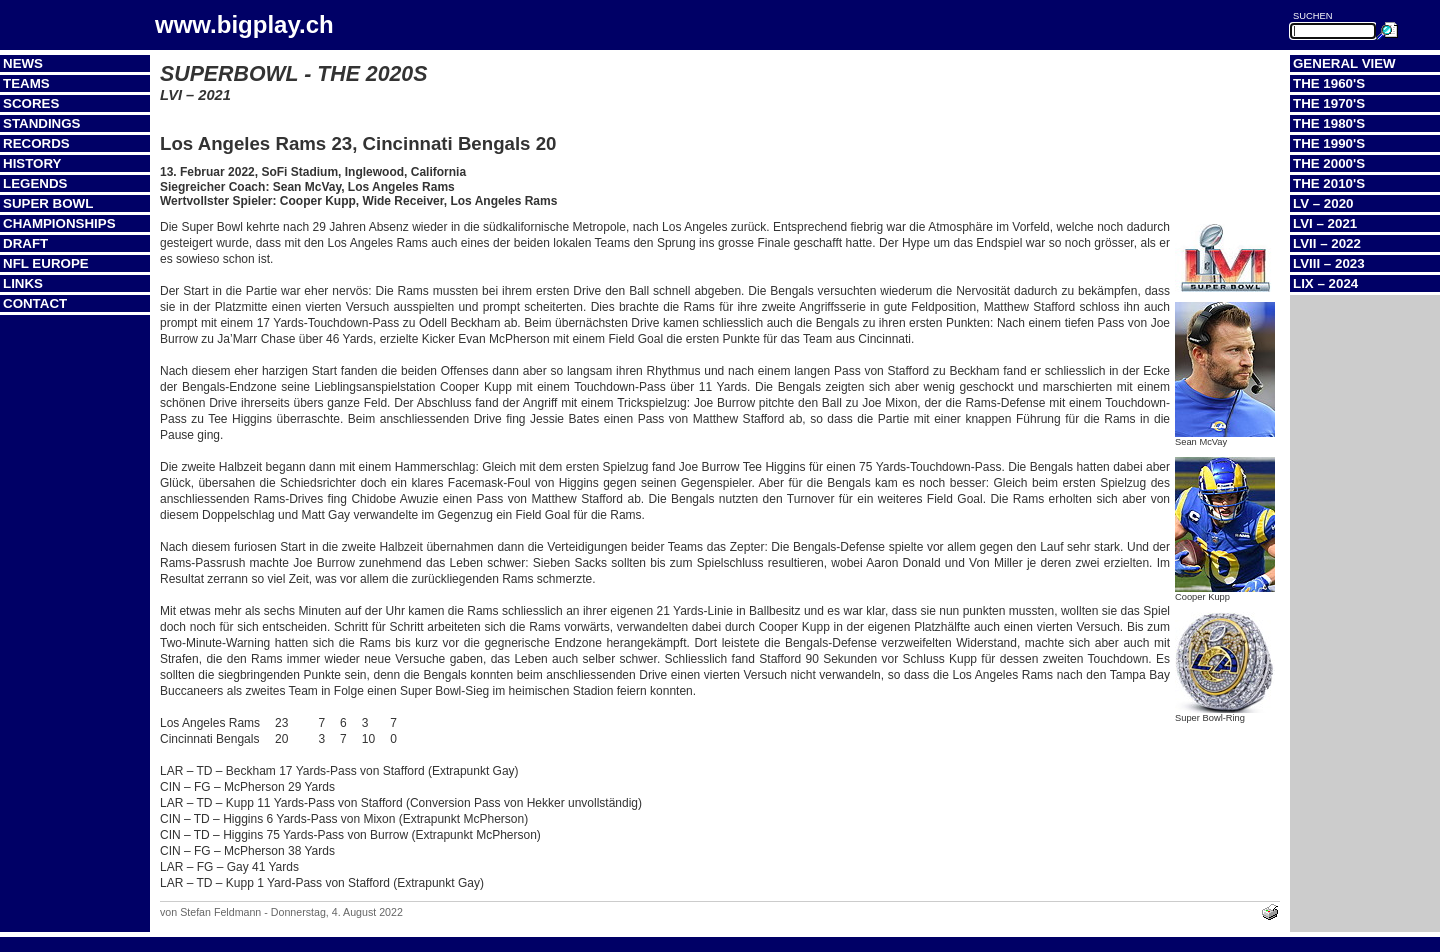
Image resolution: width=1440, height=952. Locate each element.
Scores (31, 103)
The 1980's (1329, 123)
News (23, 63)
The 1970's (1329, 103)
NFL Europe (46, 263)
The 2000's (1329, 163)
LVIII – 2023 (1329, 263)
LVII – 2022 (1327, 243)
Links (23, 283)
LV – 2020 (1323, 203)
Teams (26, 83)
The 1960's (1329, 83)
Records (36, 143)
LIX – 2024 (1325, 283)
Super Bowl (48, 203)
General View (1344, 63)
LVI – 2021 (1325, 223)
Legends (35, 183)
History (32, 163)
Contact (35, 303)
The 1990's (1329, 143)
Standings (42, 123)
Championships (59, 223)
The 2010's (1329, 183)
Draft (25, 243)
